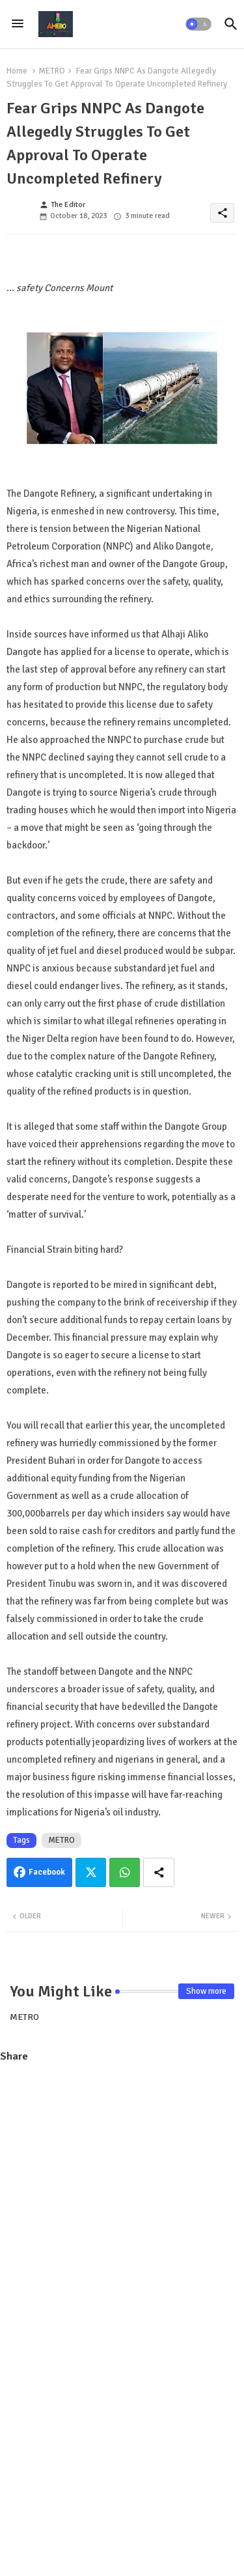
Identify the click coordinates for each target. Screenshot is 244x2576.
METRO (51, 71)
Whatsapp (124, 1872)
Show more (206, 1991)
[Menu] (17, 24)
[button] (198, 24)
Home (17, 71)
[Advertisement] (122, 2199)
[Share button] (158, 1872)
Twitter (90, 1872)
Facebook (47, 1872)
